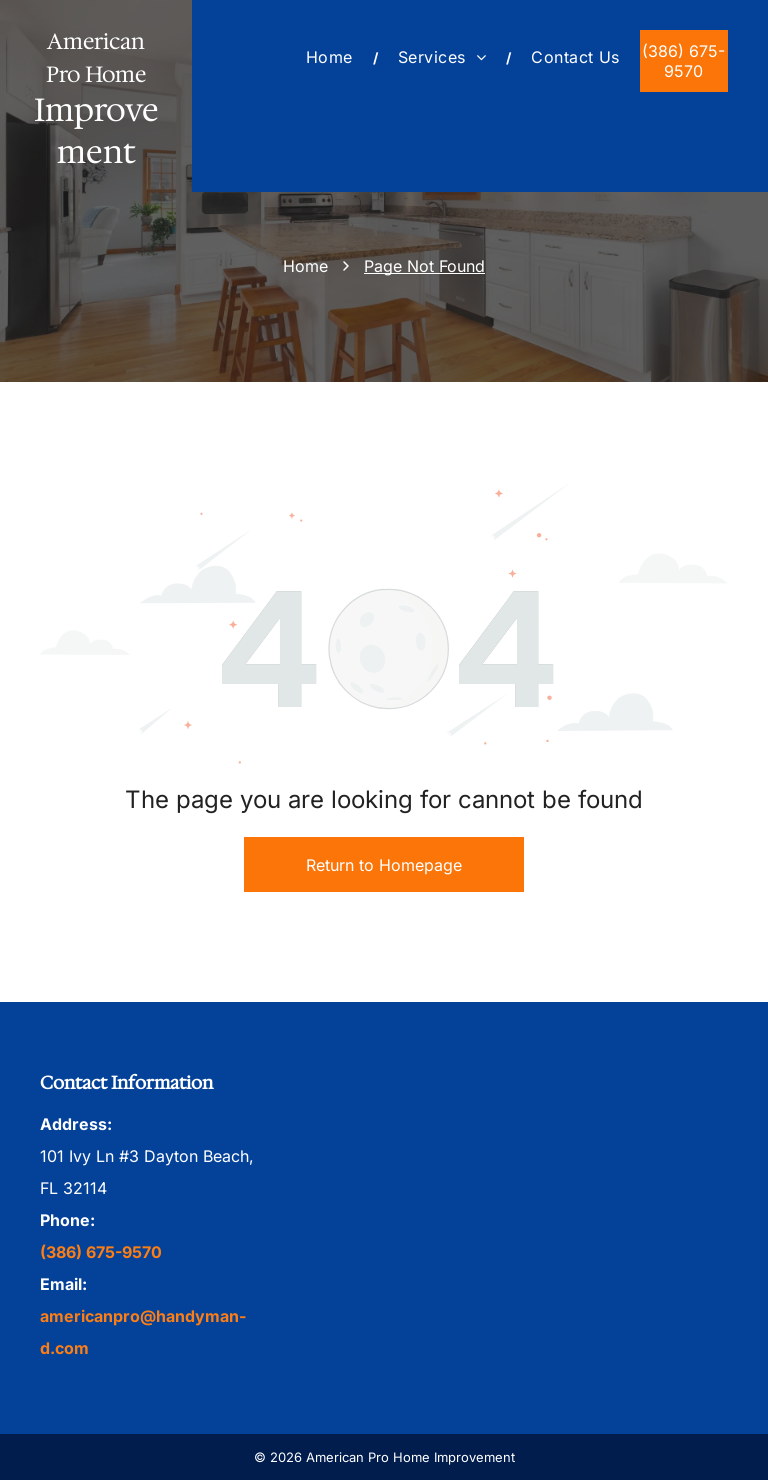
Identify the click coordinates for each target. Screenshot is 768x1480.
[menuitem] (332, 57)
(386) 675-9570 (101, 1252)
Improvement (96, 130)
